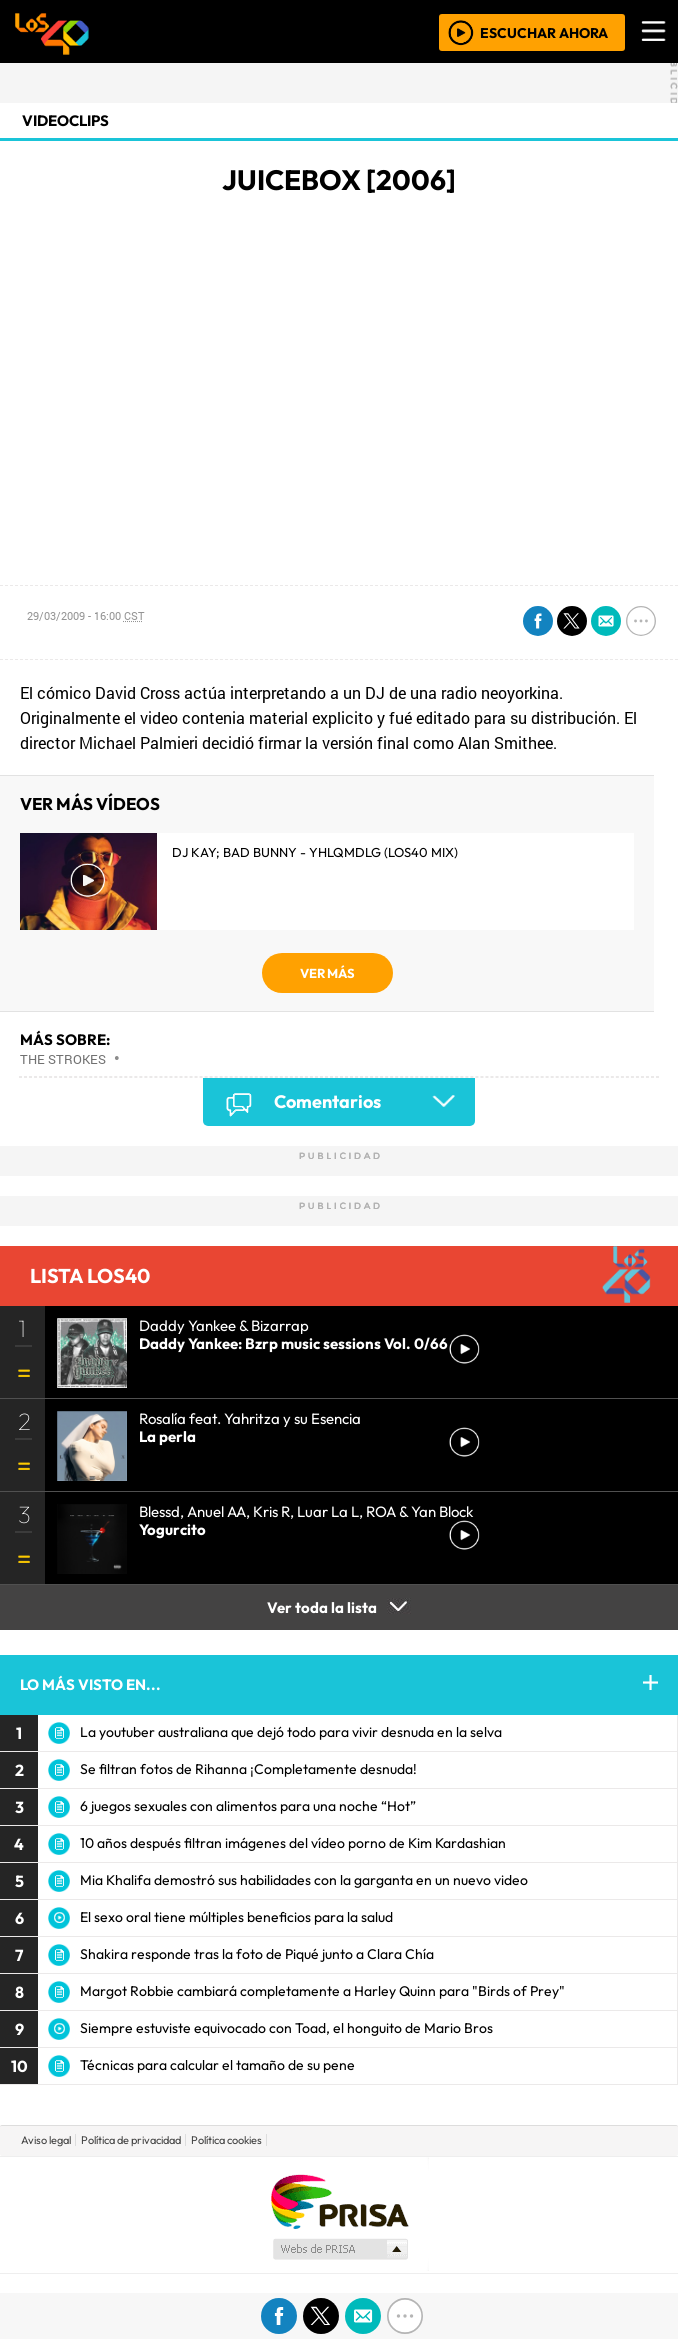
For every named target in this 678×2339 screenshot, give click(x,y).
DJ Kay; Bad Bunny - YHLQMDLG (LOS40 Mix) (315, 852)
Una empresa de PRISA (339, 2200)
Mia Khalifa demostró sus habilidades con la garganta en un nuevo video (304, 1880)
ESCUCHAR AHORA (544, 32)
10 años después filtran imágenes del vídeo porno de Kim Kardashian (293, 1843)
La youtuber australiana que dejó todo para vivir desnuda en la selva (291, 1732)
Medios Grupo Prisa (339, 2249)
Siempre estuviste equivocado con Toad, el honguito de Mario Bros (286, 2028)
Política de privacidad (131, 2140)
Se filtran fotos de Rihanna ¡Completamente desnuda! (248, 1769)
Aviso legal (46, 2140)
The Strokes (63, 1059)
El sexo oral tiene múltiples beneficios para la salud (236, 1917)
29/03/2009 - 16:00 (85, 615)
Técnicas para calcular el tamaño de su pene (217, 2065)
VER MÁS (327, 973)
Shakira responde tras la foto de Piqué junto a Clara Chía (257, 1954)
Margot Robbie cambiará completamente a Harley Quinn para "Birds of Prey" (322, 1991)
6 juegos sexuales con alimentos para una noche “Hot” (248, 1806)
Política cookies (226, 2140)
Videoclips (65, 120)
